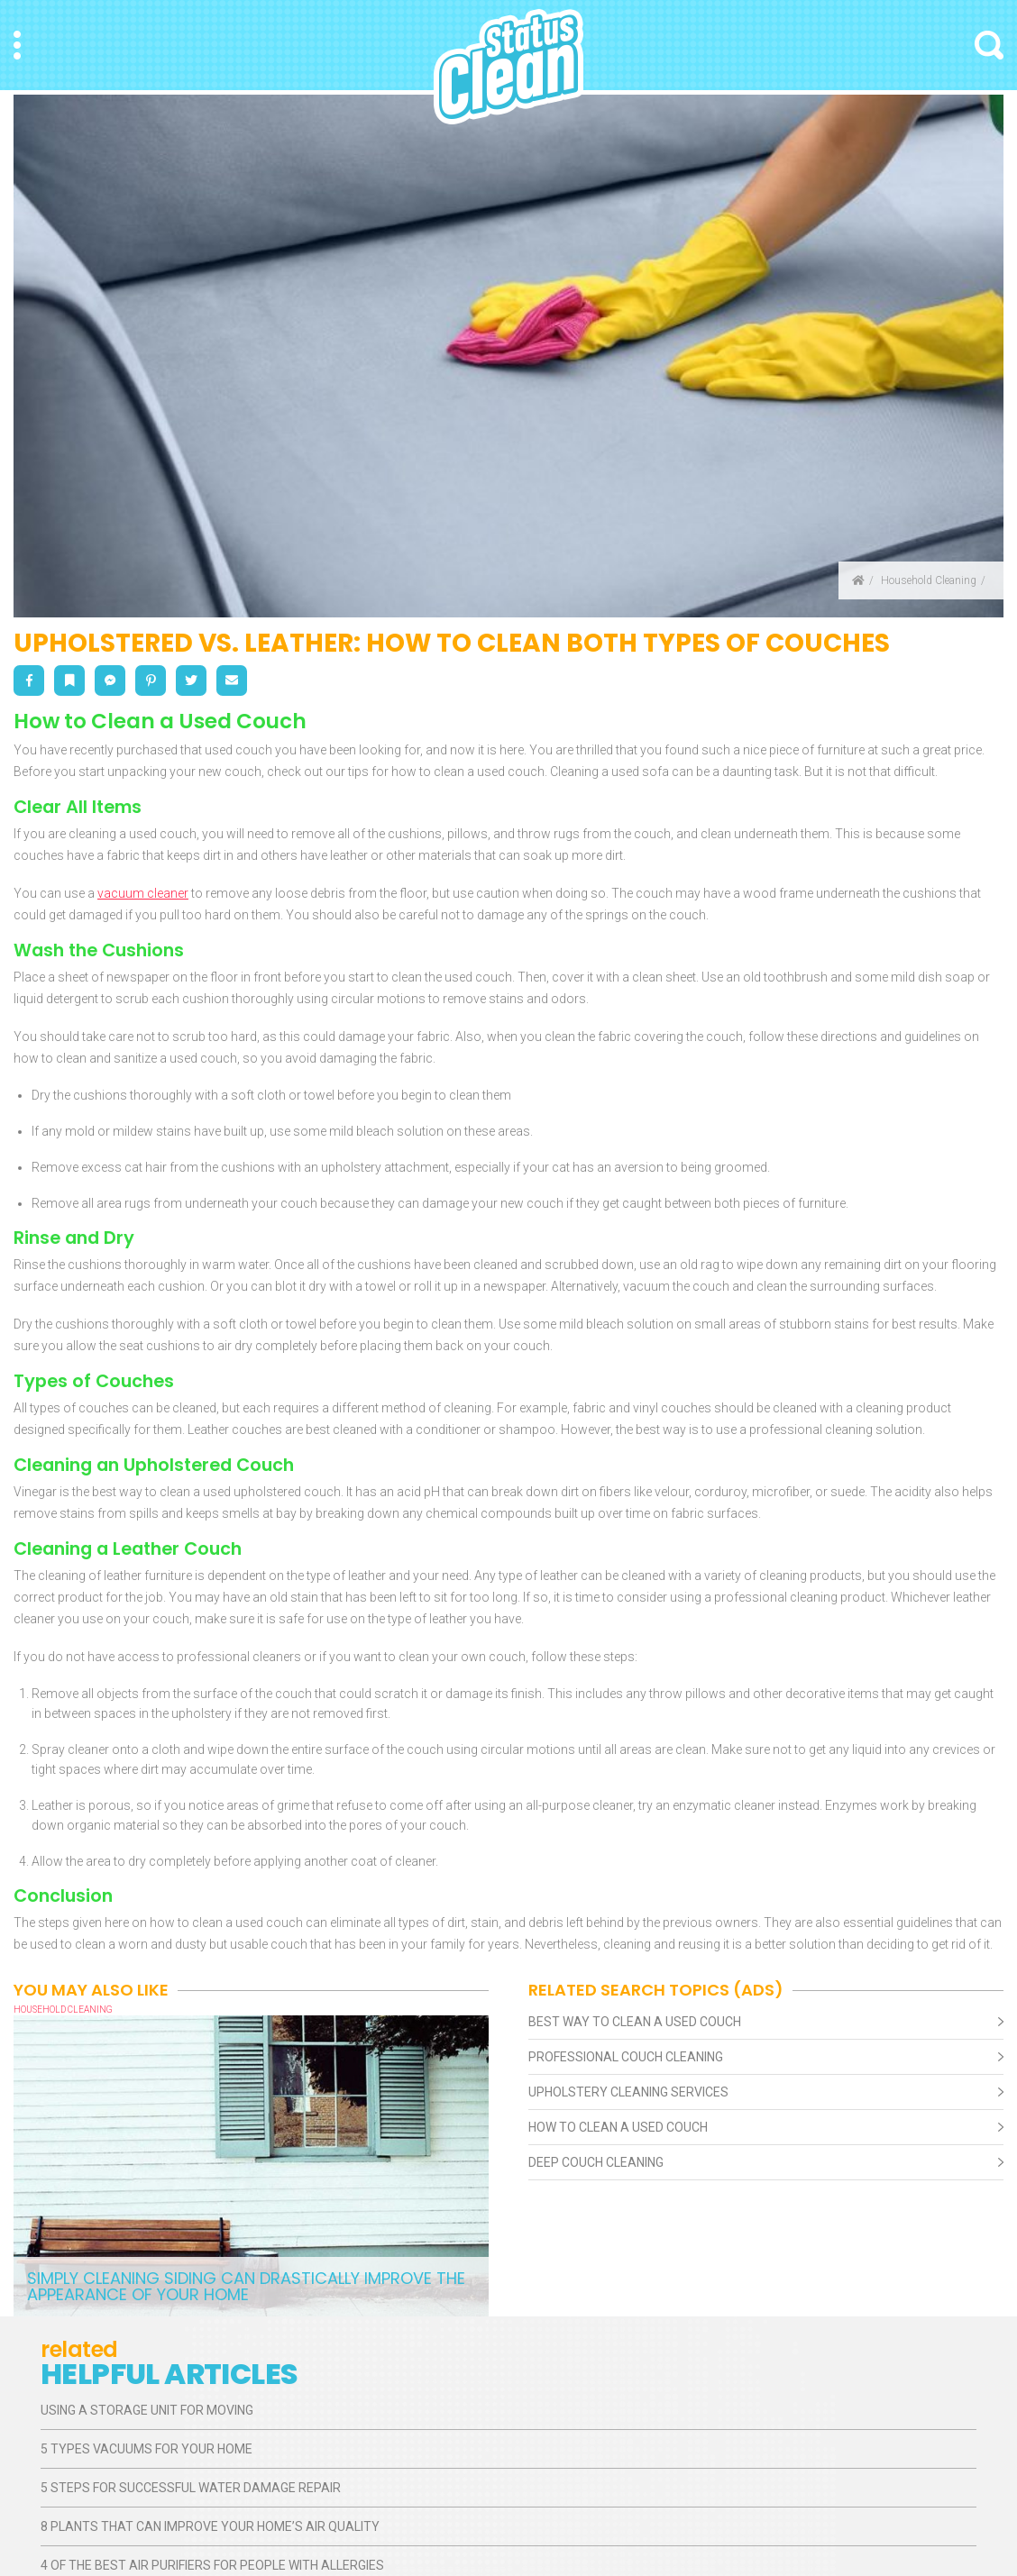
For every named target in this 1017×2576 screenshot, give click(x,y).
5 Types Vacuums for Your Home (146, 2449)
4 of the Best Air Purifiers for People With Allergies (212, 2565)
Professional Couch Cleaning (625, 2057)
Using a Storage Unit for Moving (147, 2410)
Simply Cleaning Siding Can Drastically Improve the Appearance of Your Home (246, 2286)
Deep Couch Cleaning (596, 2162)
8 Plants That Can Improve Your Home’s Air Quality (210, 2526)
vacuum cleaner (142, 893)
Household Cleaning (928, 580)
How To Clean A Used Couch (618, 2127)
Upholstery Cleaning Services (628, 2092)
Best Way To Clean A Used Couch (634, 2021)
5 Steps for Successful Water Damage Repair (191, 2487)
